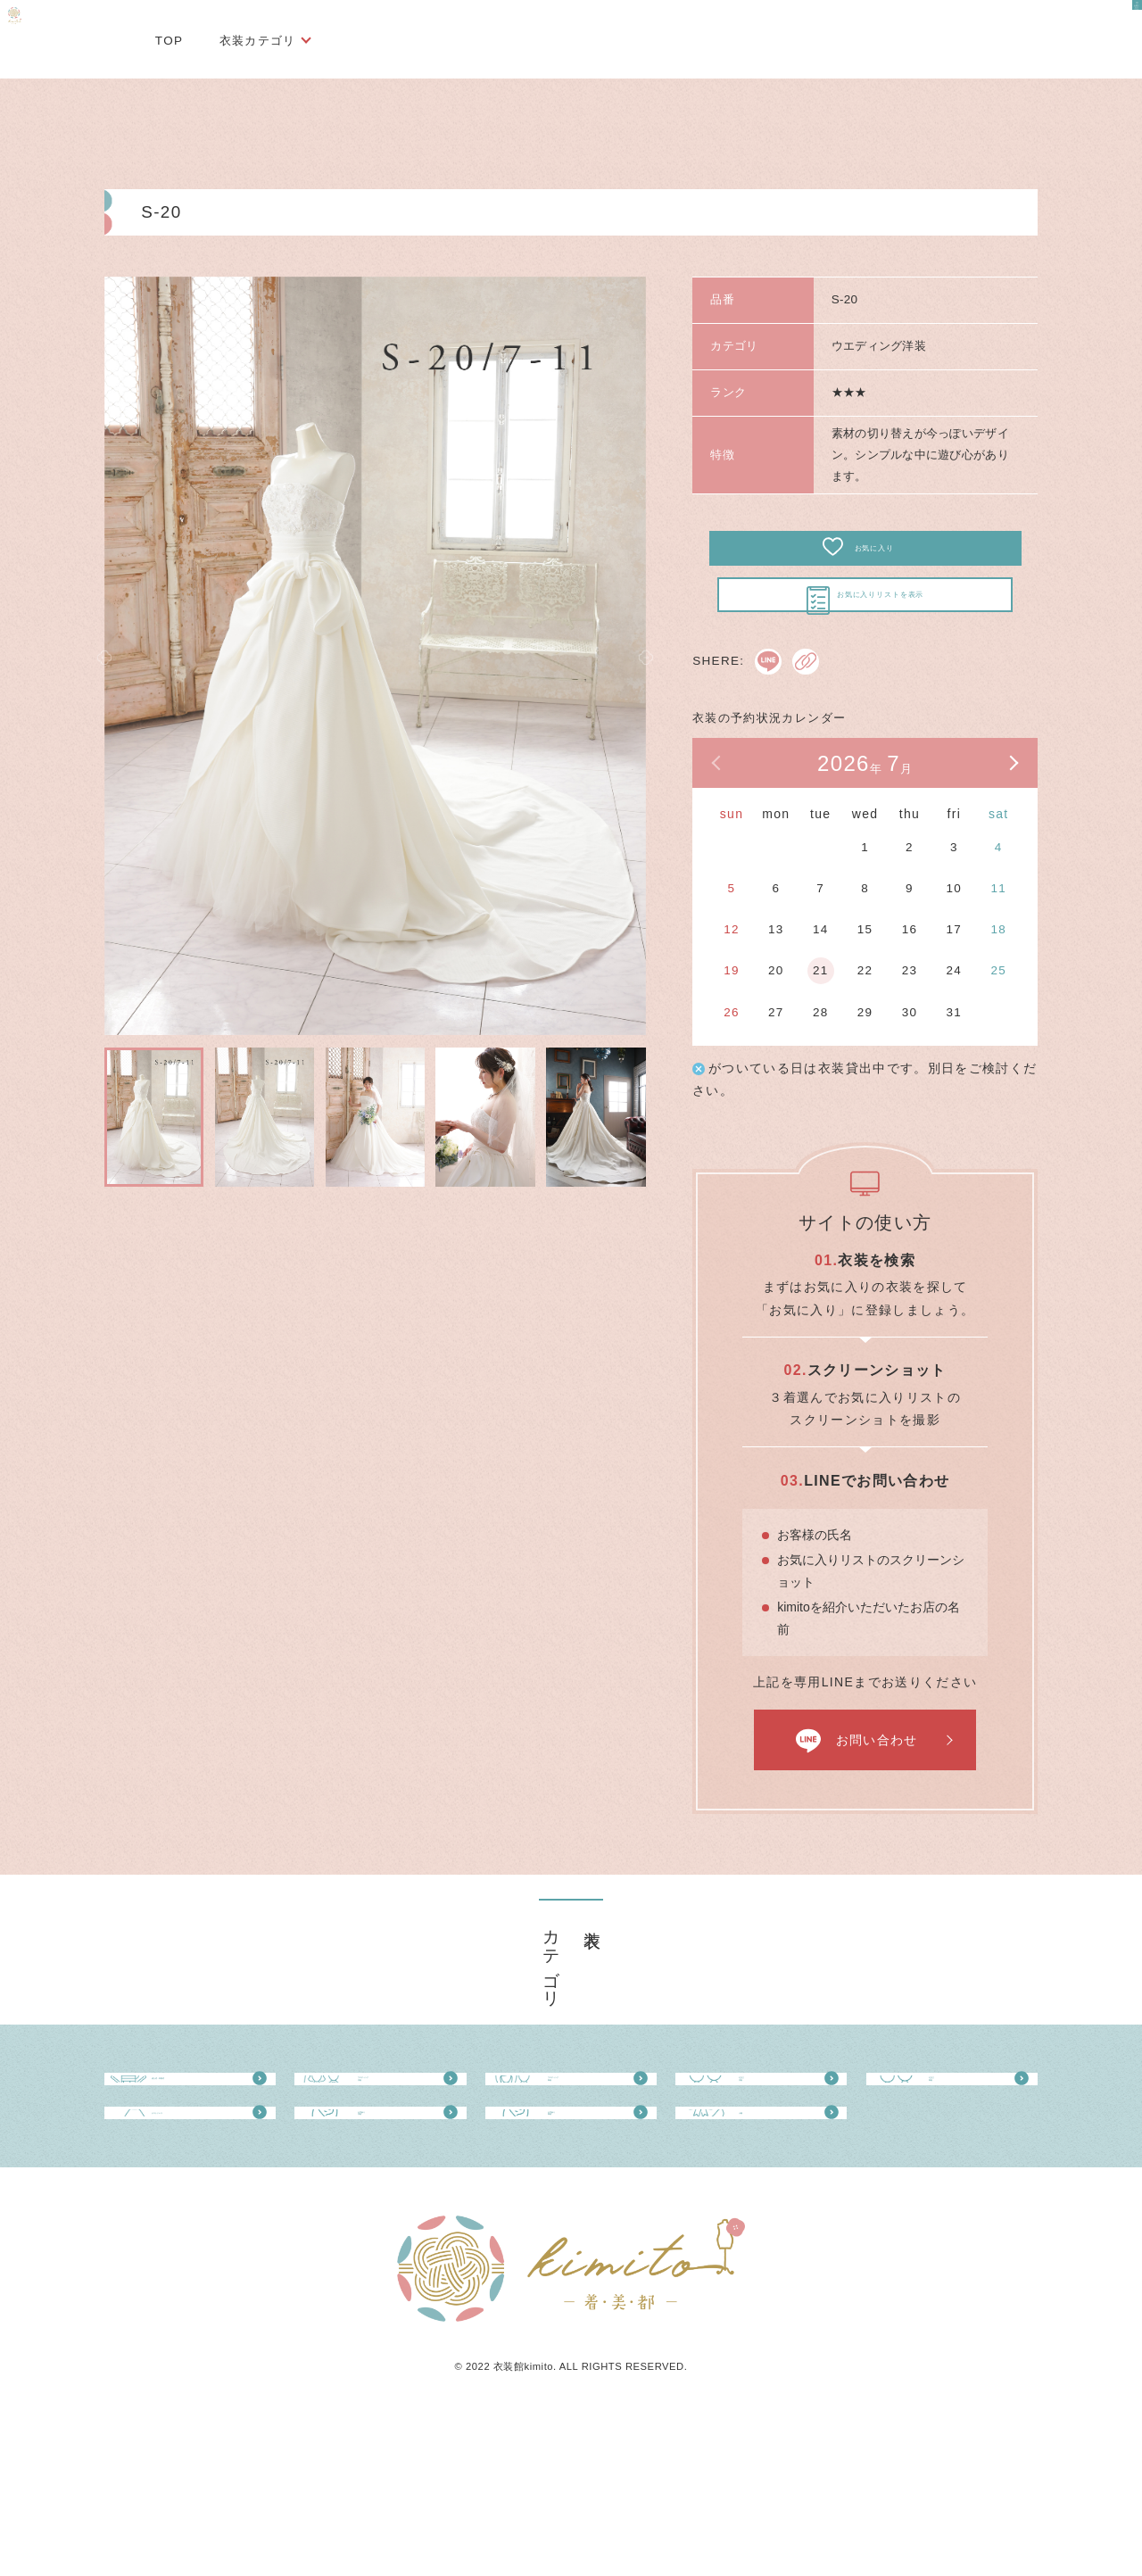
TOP (169, 40)
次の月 (1013, 817)
